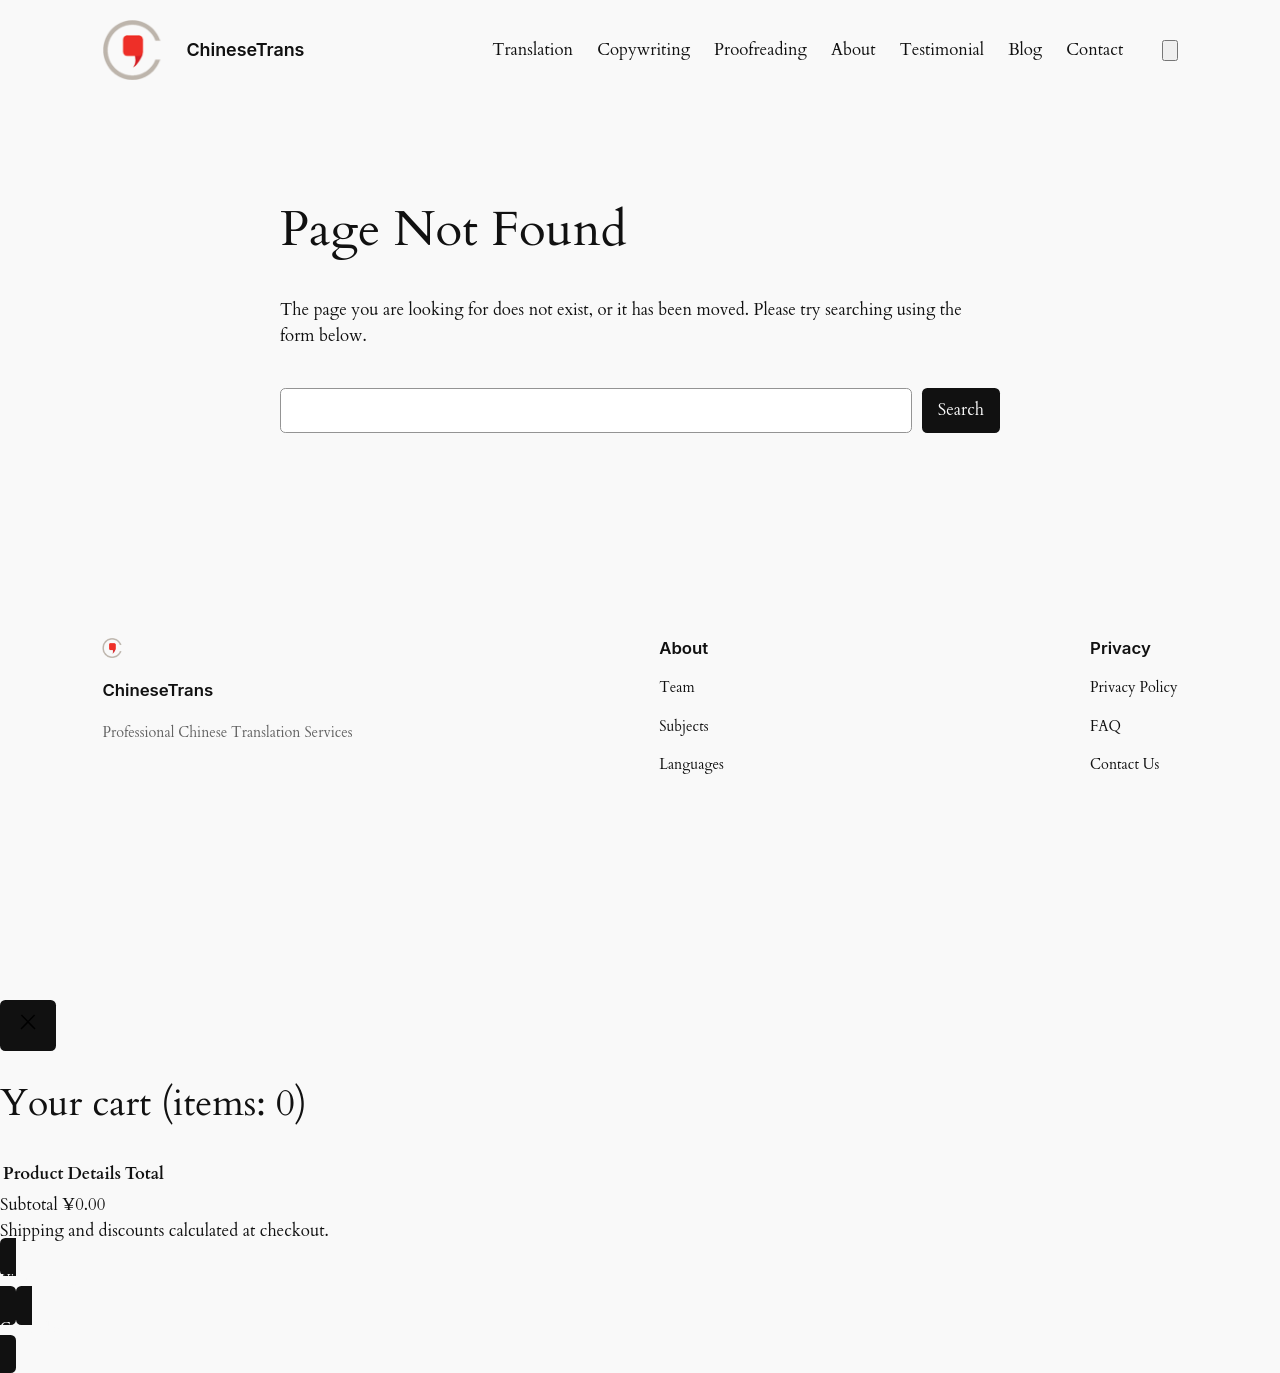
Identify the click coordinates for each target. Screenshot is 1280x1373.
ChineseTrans (245, 49)
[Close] (28, 1025)
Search (961, 409)
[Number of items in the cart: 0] (1170, 50)
